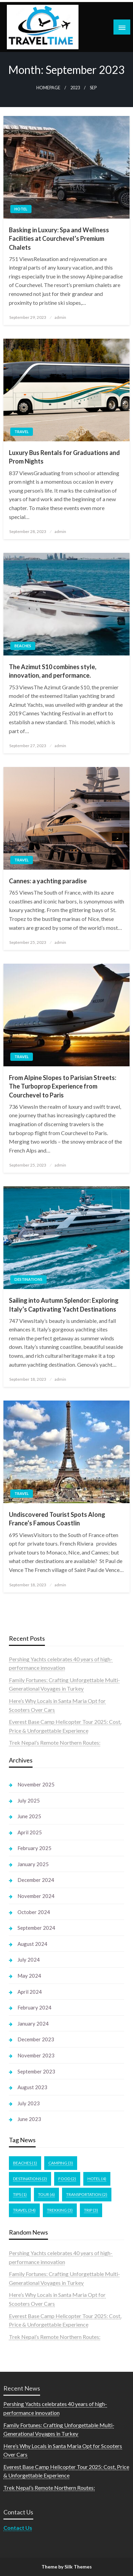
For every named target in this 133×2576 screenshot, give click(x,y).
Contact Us (17, 2527)
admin (60, 317)
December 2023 (35, 2039)
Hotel (20, 209)
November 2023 (36, 2055)
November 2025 (36, 1784)
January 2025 (33, 1864)
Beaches (22, 645)
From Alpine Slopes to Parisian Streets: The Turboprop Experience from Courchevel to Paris (62, 1086)
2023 (75, 87)
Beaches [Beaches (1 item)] (25, 2162)
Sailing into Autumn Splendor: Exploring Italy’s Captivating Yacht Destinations (64, 1305)
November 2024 (36, 1896)
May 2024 (29, 1976)
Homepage (48, 87)
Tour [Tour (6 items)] (46, 2194)
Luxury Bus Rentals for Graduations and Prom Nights (64, 457)
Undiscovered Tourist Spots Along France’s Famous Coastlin (57, 1519)
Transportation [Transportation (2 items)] (86, 2194)
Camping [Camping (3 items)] (60, 2162)
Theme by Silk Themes (66, 2567)
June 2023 (29, 2119)
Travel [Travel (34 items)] (24, 2210)
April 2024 (29, 1992)
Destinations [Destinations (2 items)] (30, 2178)
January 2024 (33, 2023)
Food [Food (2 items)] (67, 2178)
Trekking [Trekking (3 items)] (60, 2210)
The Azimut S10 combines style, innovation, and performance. (52, 671)
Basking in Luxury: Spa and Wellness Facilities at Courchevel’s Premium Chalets (59, 238)
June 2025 (29, 1816)
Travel (21, 431)
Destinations (28, 1279)
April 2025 (29, 1832)
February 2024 (34, 2007)
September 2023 (36, 2071)
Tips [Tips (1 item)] (20, 2194)
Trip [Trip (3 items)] (91, 2210)
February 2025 (34, 1848)
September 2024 (36, 1928)
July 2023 (28, 2103)
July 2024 (28, 1959)
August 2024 (32, 1944)
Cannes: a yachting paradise (48, 881)
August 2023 (32, 2087)
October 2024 (33, 1912)
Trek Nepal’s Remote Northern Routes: (54, 1742)
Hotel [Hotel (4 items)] (96, 2178)
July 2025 (28, 1800)
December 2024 (35, 1880)
